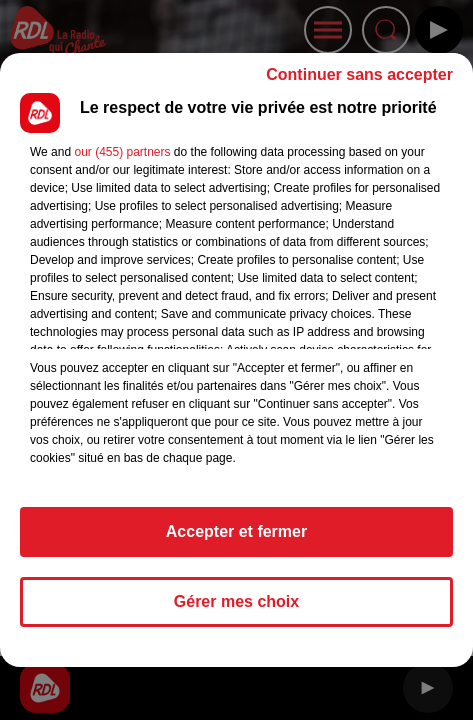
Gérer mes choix (236, 601)
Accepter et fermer (236, 531)
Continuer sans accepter (359, 74)
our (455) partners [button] (122, 152)
